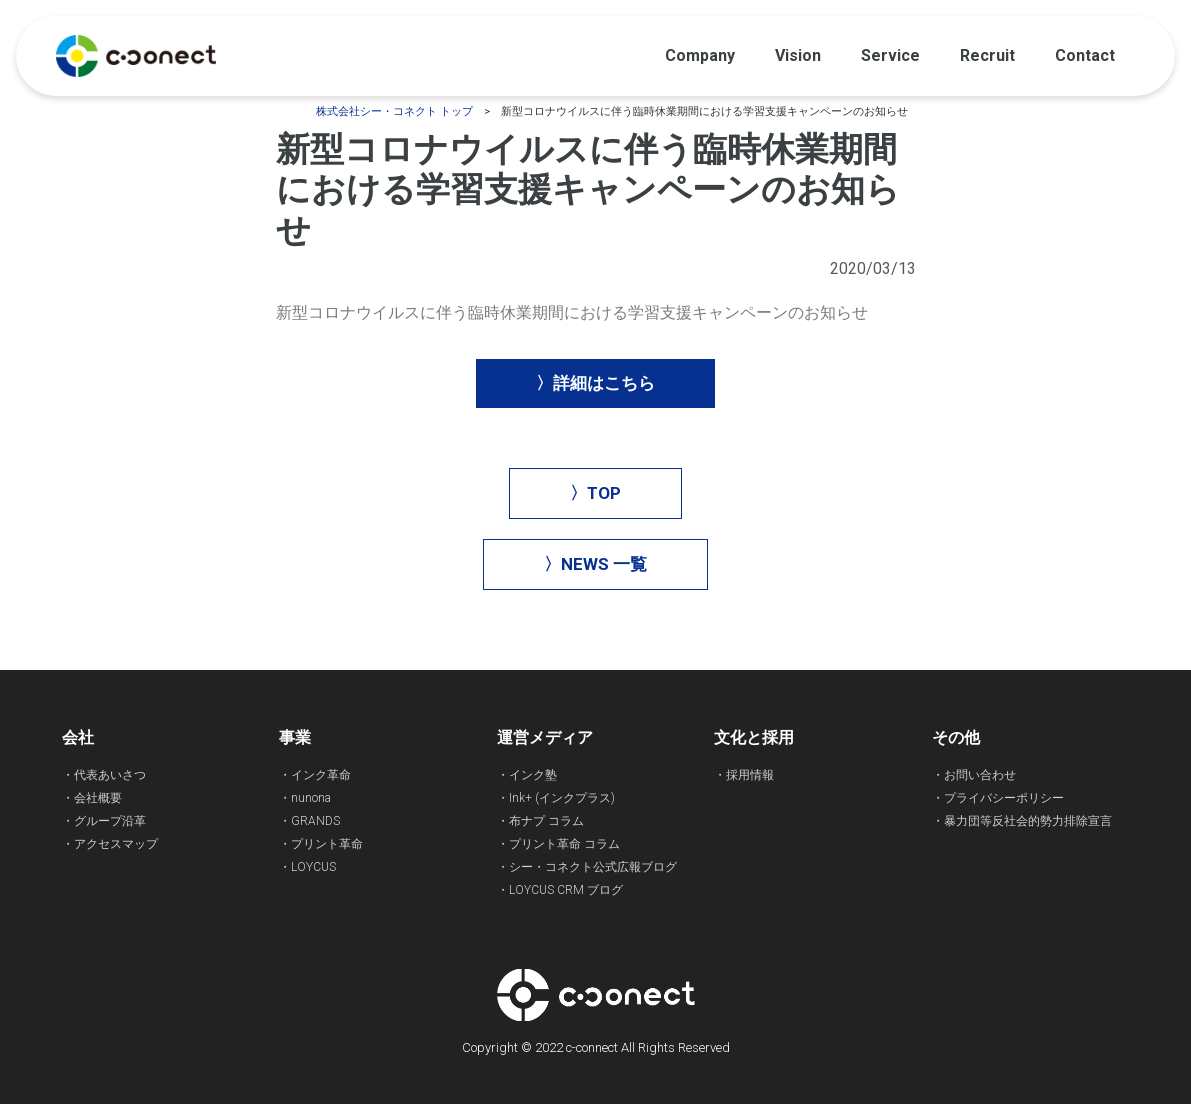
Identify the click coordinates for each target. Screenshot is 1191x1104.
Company (700, 55)
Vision (798, 55)
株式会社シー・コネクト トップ (394, 111)
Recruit (987, 55)
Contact (1085, 55)
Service (890, 55)
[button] (595, 383)
